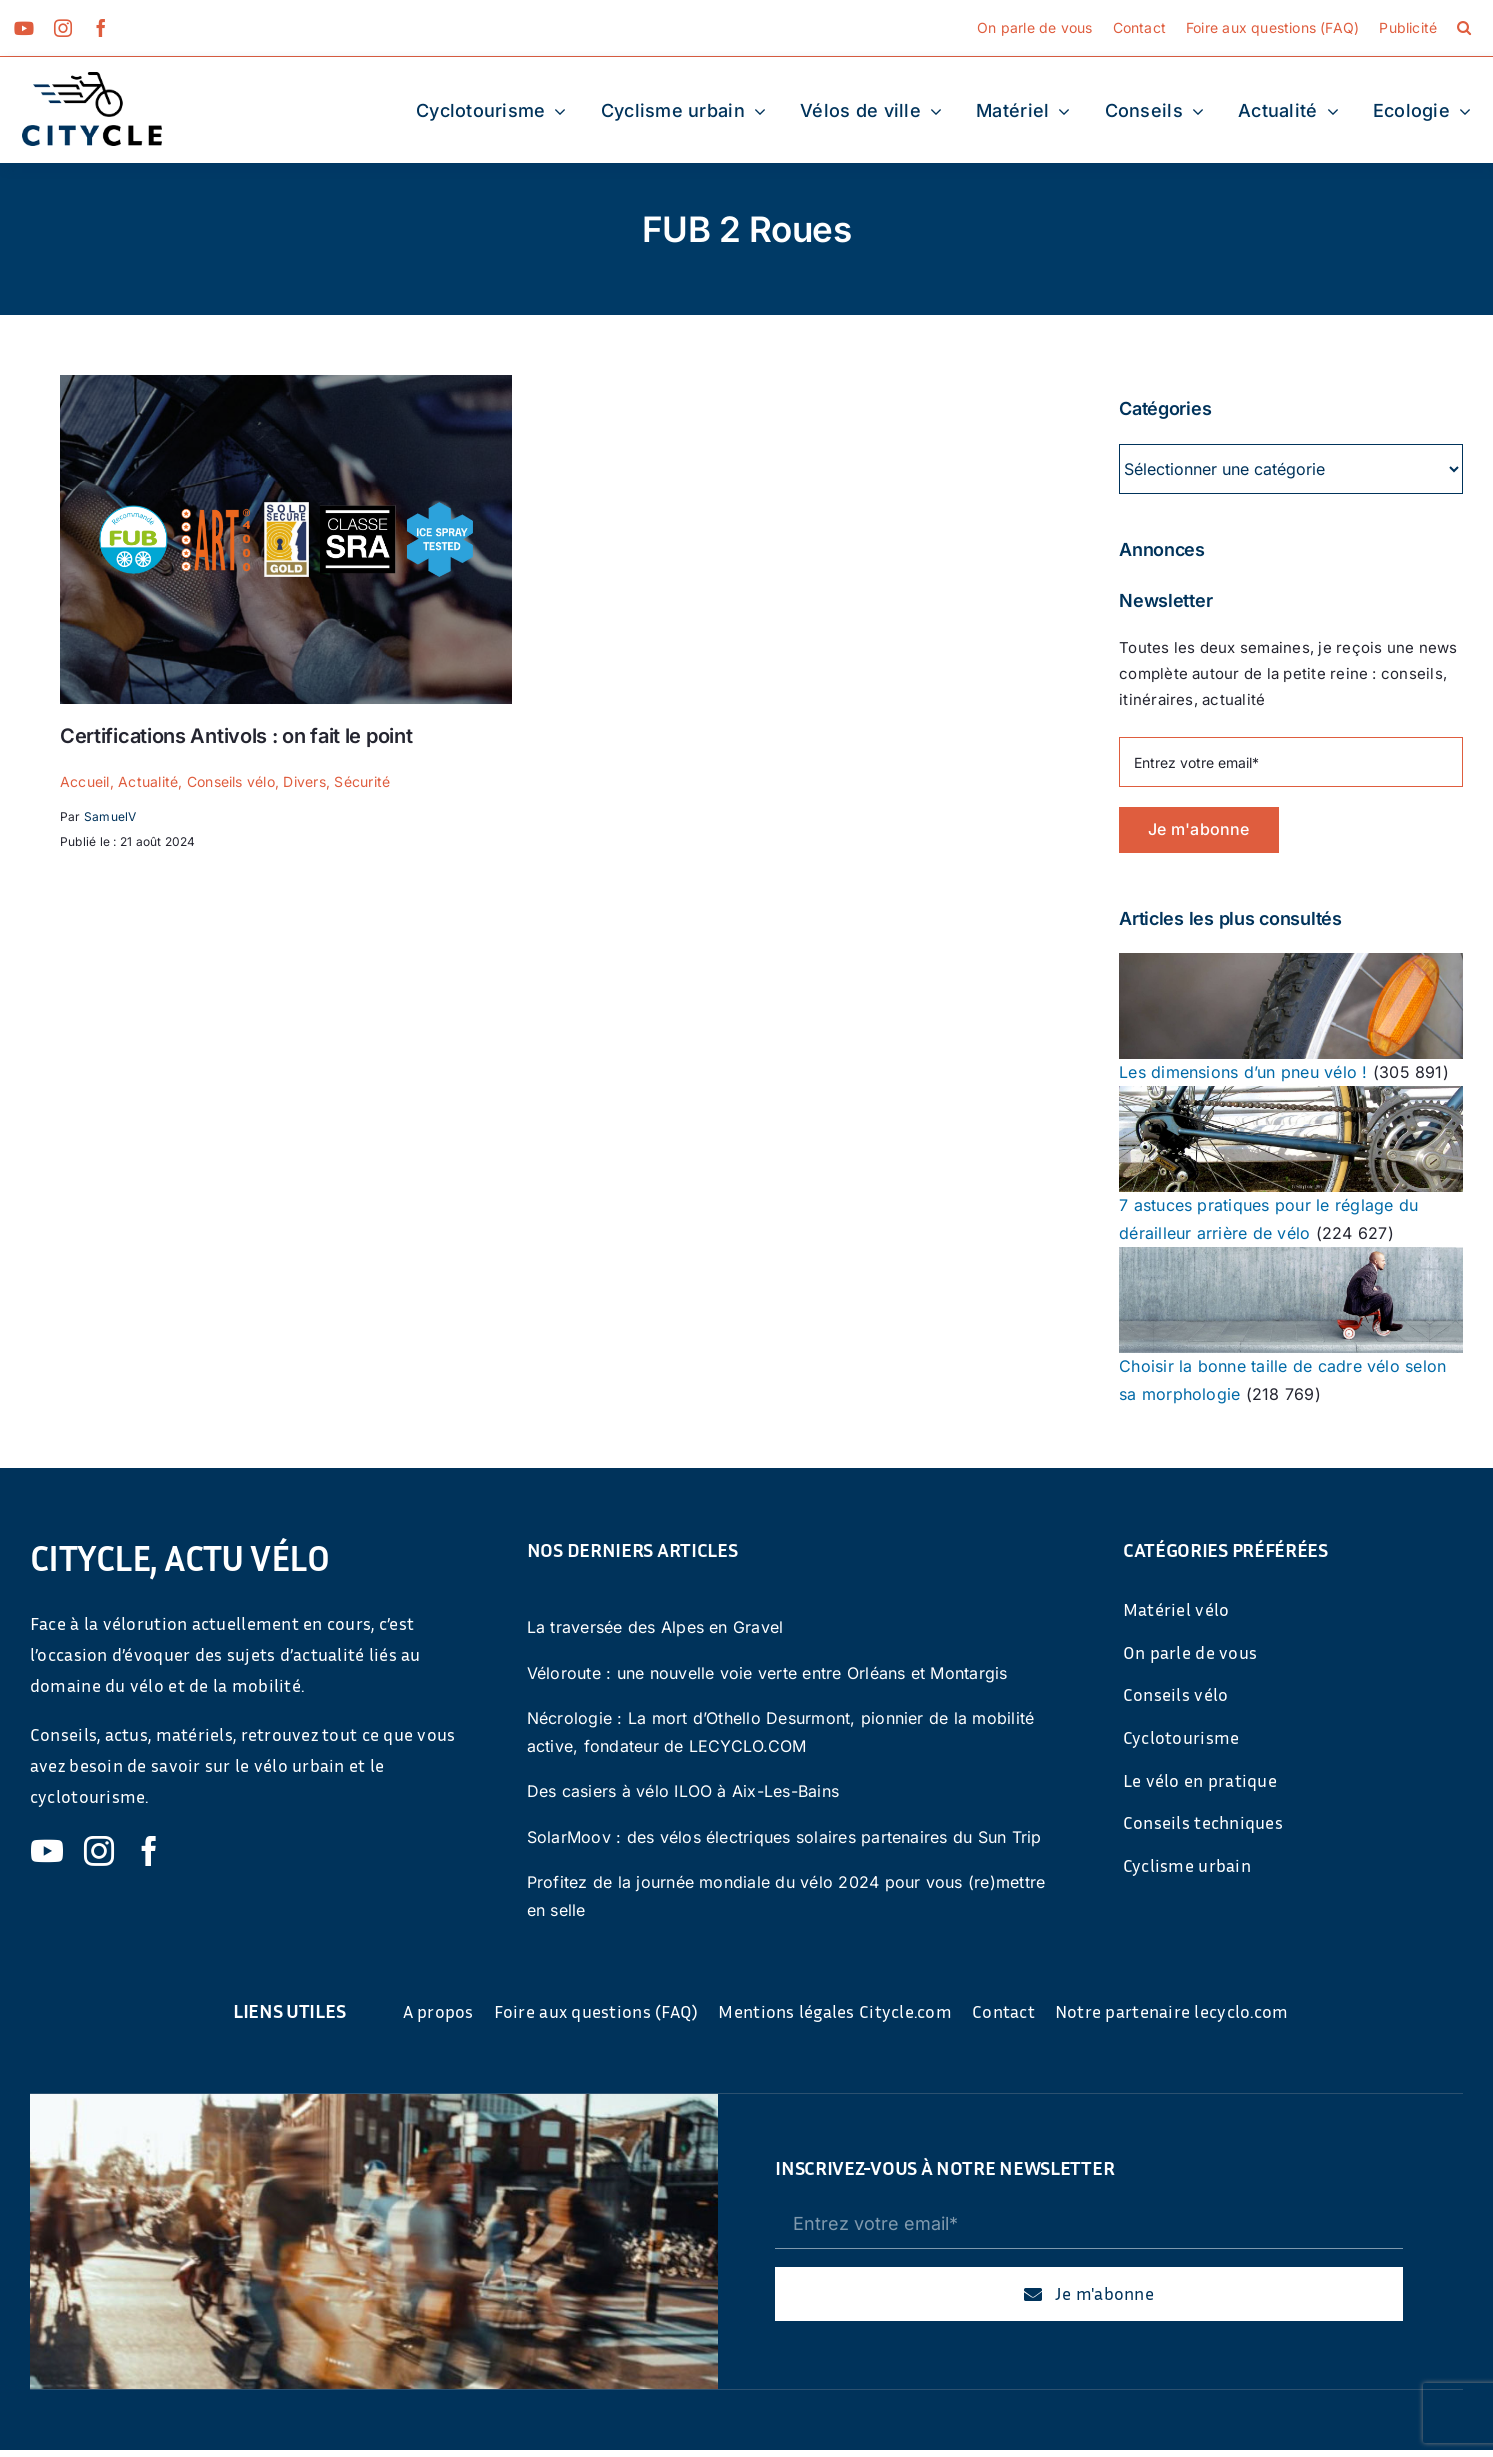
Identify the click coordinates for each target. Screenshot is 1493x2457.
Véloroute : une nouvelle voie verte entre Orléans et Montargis (767, 1673)
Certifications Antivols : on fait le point (236, 736)
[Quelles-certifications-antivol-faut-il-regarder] (286, 383)
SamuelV (110, 816)
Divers (304, 781)
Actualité (148, 781)
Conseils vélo (231, 781)
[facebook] (101, 28)
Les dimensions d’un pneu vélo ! (1243, 1072)
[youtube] (24, 28)
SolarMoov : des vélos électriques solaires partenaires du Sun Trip (784, 1837)
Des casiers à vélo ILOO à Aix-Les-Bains (683, 1791)
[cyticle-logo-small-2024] (92, 80)
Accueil (85, 781)
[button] (1464, 28)
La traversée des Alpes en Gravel (655, 1627)
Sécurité (362, 781)
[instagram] (63, 28)
